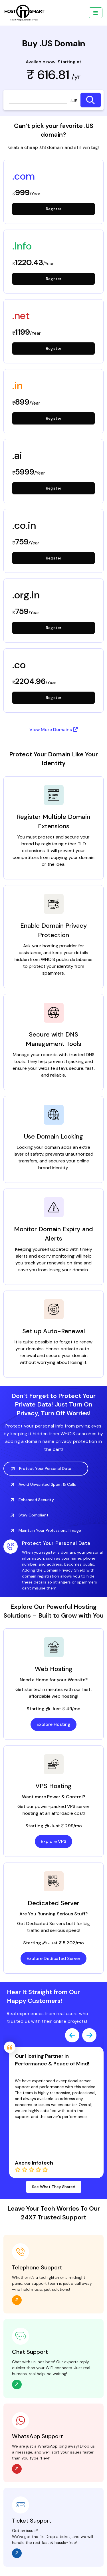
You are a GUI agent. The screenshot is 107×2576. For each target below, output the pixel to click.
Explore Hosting (54, 1725)
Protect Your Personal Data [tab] (41, 1469)
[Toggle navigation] (95, 12)
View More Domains (53, 730)
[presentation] (72, 2036)
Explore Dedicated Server (53, 1959)
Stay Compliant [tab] (30, 1515)
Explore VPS (53, 1842)
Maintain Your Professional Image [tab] (46, 1530)
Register (53, 208)
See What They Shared (53, 2187)
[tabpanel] (53, 1566)
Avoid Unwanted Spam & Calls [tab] (43, 1484)
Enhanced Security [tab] (32, 1500)
